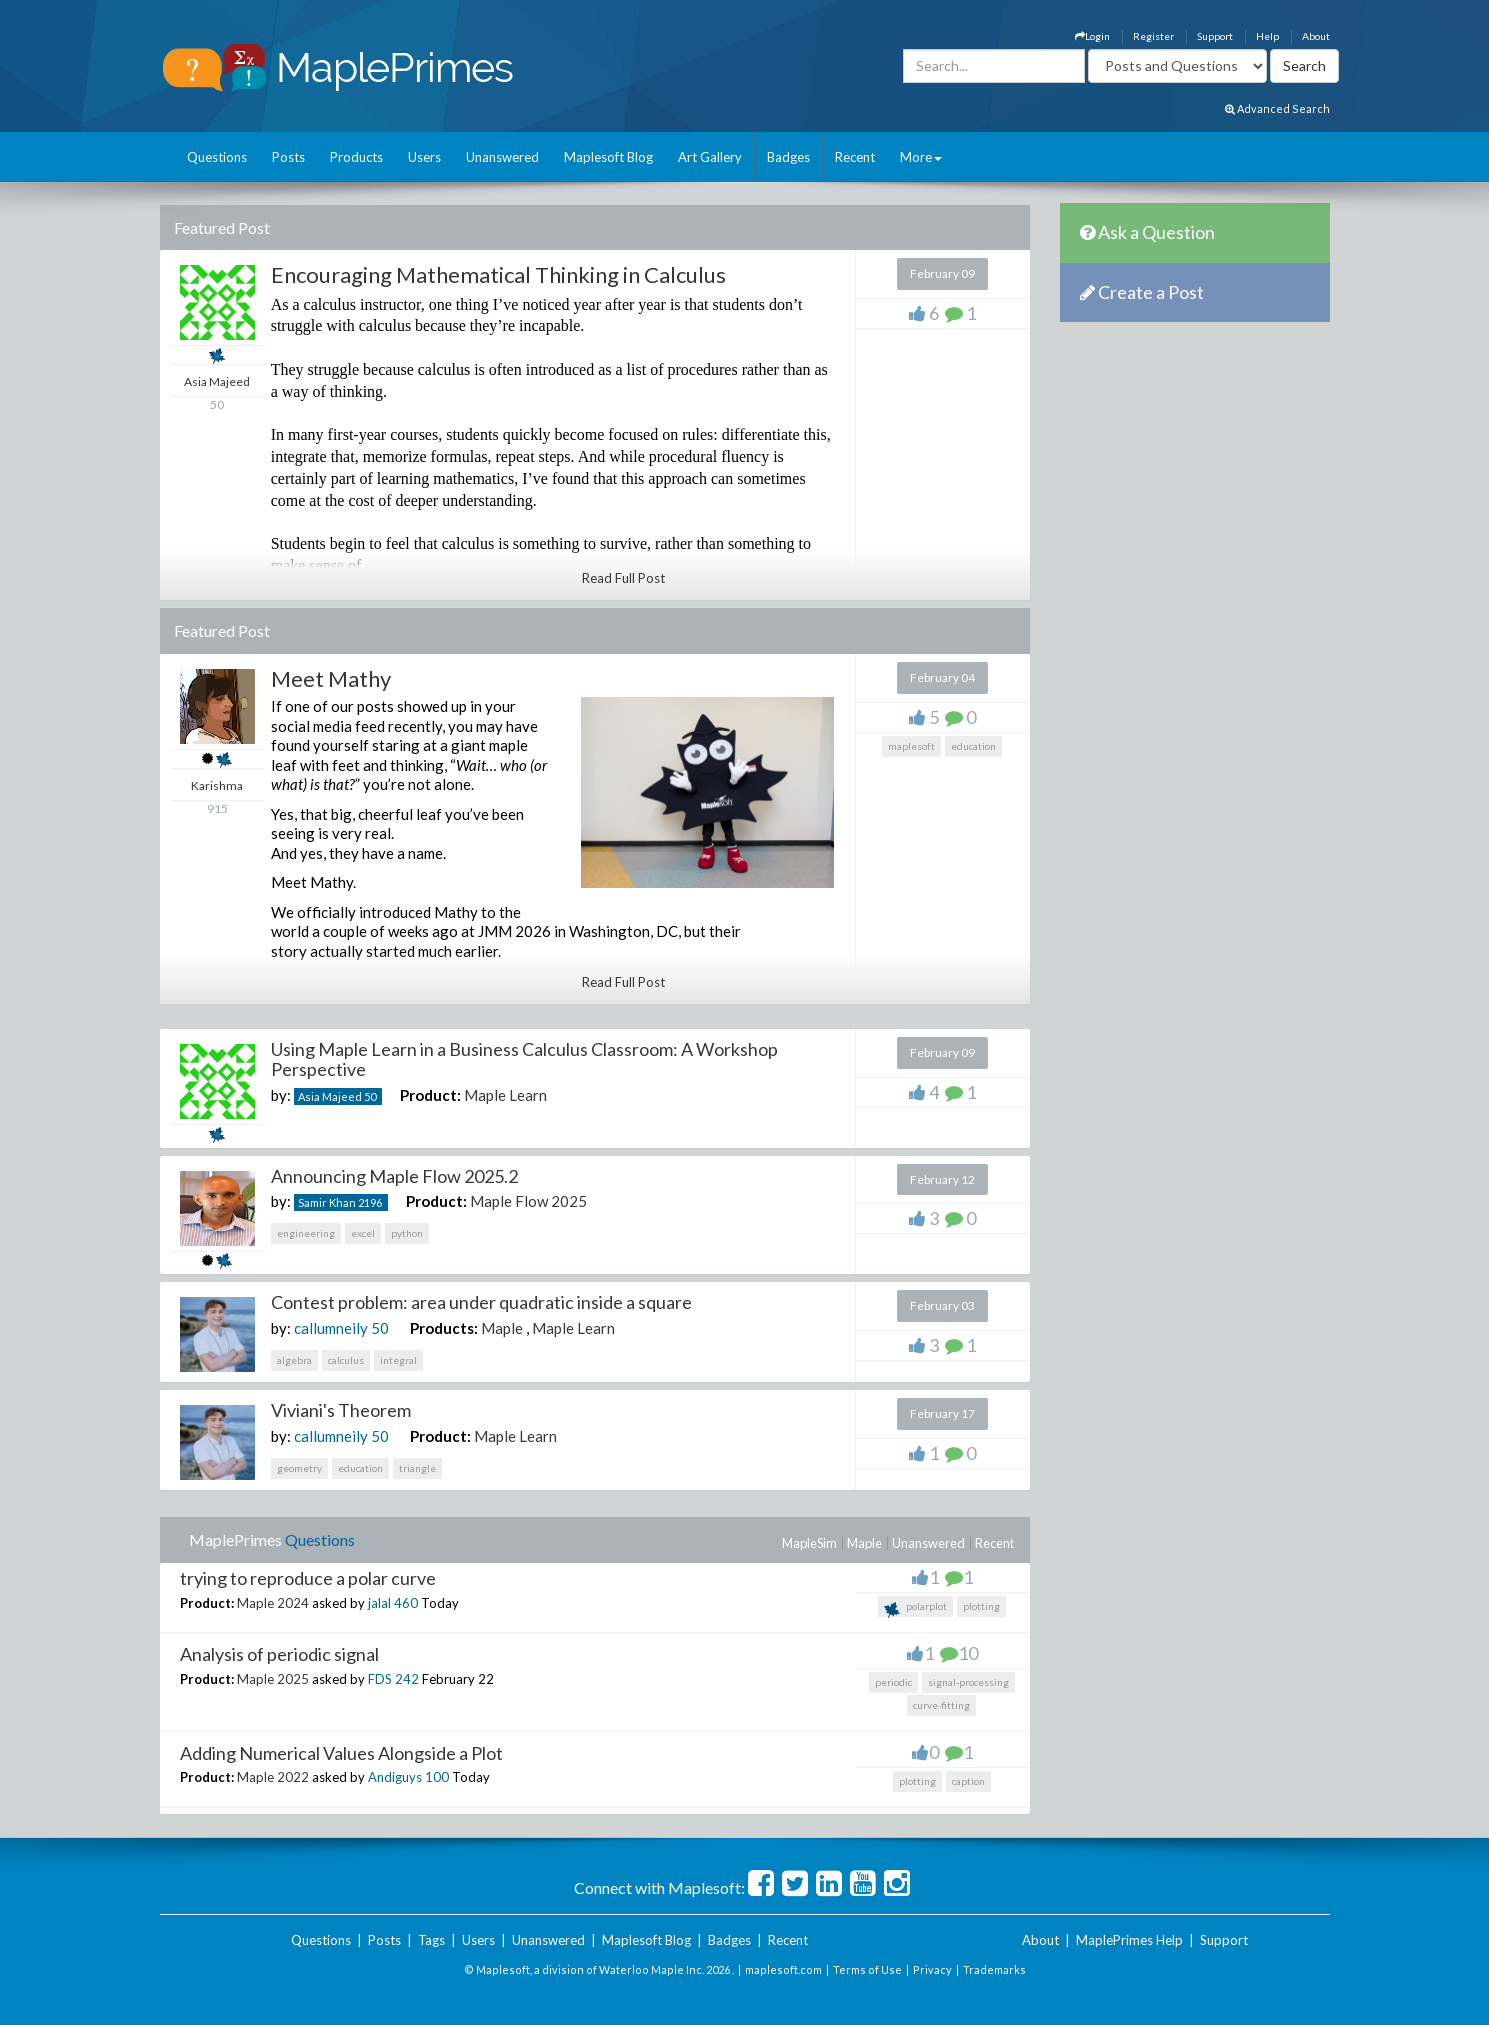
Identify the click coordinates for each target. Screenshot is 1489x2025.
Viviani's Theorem (341, 1410)
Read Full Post (623, 578)
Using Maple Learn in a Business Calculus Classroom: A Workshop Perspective (524, 1059)
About (1316, 36)
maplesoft (911, 746)
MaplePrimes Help (1129, 1940)
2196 (370, 1202)
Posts (288, 157)
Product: (430, 1095)
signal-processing (968, 1682)
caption (968, 1781)
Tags (431, 1940)
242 (407, 1679)
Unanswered (502, 157)
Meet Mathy (331, 678)
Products (356, 157)
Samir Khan (327, 1202)
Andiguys (395, 1777)
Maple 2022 (273, 1777)
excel (363, 1233)
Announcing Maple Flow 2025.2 (394, 1176)
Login (1092, 36)
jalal (379, 1603)
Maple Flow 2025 (528, 1201)
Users (424, 157)
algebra (294, 1360)
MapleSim (809, 1543)
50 (370, 1096)
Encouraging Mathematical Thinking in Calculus (498, 274)
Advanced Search (1277, 108)
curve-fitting (941, 1705)
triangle (417, 1468)
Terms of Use (867, 1969)
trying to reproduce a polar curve (308, 1578)
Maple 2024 (273, 1603)
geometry (299, 1468)
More (921, 157)
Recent (855, 157)
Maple (502, 1328)
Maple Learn (505, 1095)
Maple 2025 (273, 1679)
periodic (893, 1682)
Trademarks (994, 1969)
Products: (444, 1328)
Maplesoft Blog (608, 157)
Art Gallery (710, 157)
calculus (346, 1360)
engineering (306, 1233)
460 (406, 1603)
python (407, 1233)
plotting (981, 1606)
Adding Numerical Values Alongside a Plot (341, 1753)
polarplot (915, 1608)
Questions (217, 157)
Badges (788, 157)
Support (1215, 36)
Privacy (932, 1969)
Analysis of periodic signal (279, 1654)
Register (1153, 36)
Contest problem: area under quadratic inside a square (481, 1302)
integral (398, 1360)
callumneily (331, 1328)
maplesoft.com (783, 1969)
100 (437, 1777)
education (973, 746)
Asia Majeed (330, 1096)
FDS (380, 1679)
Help (1267, 36)
